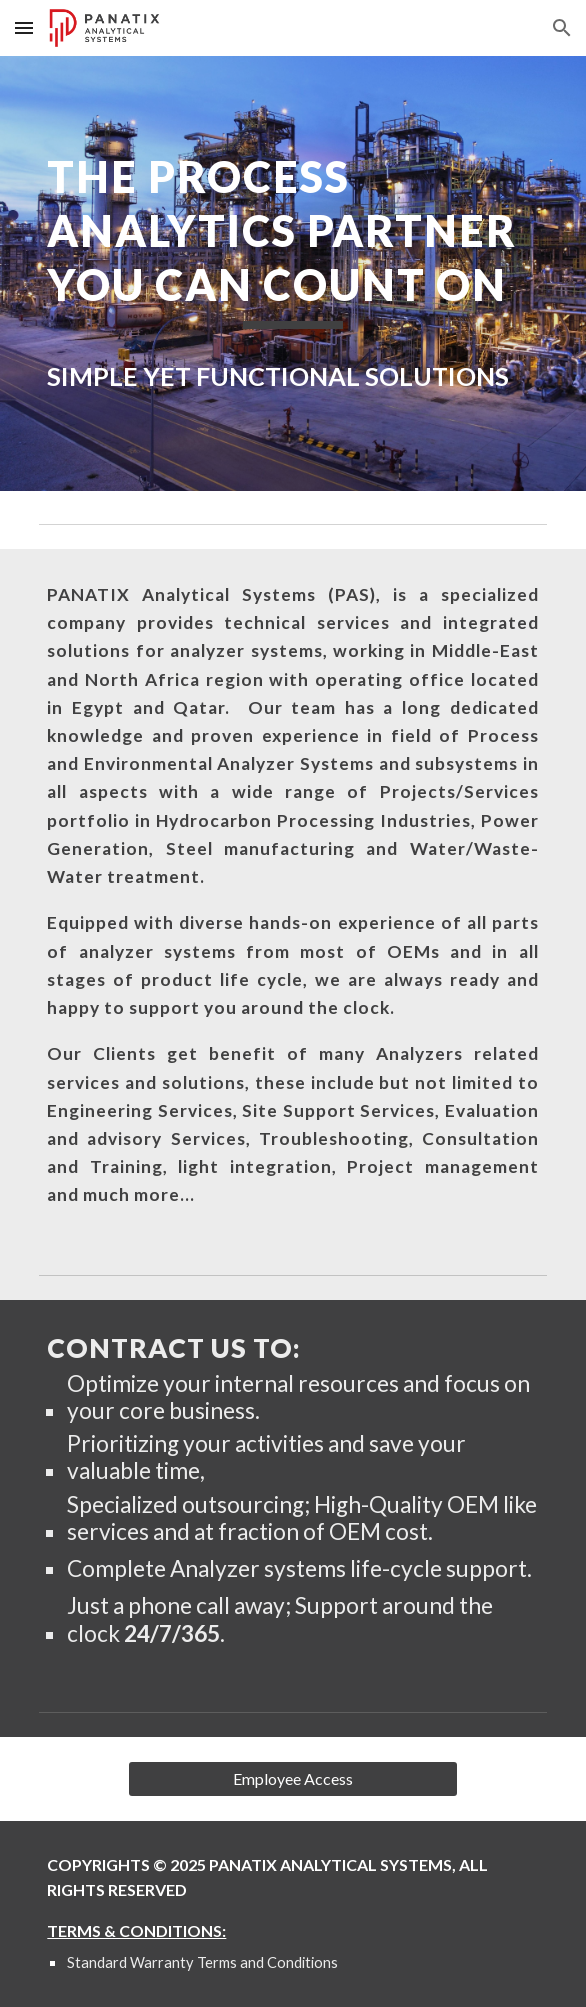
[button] (24, 27)
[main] (292, 239)
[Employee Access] (292, 1779)
